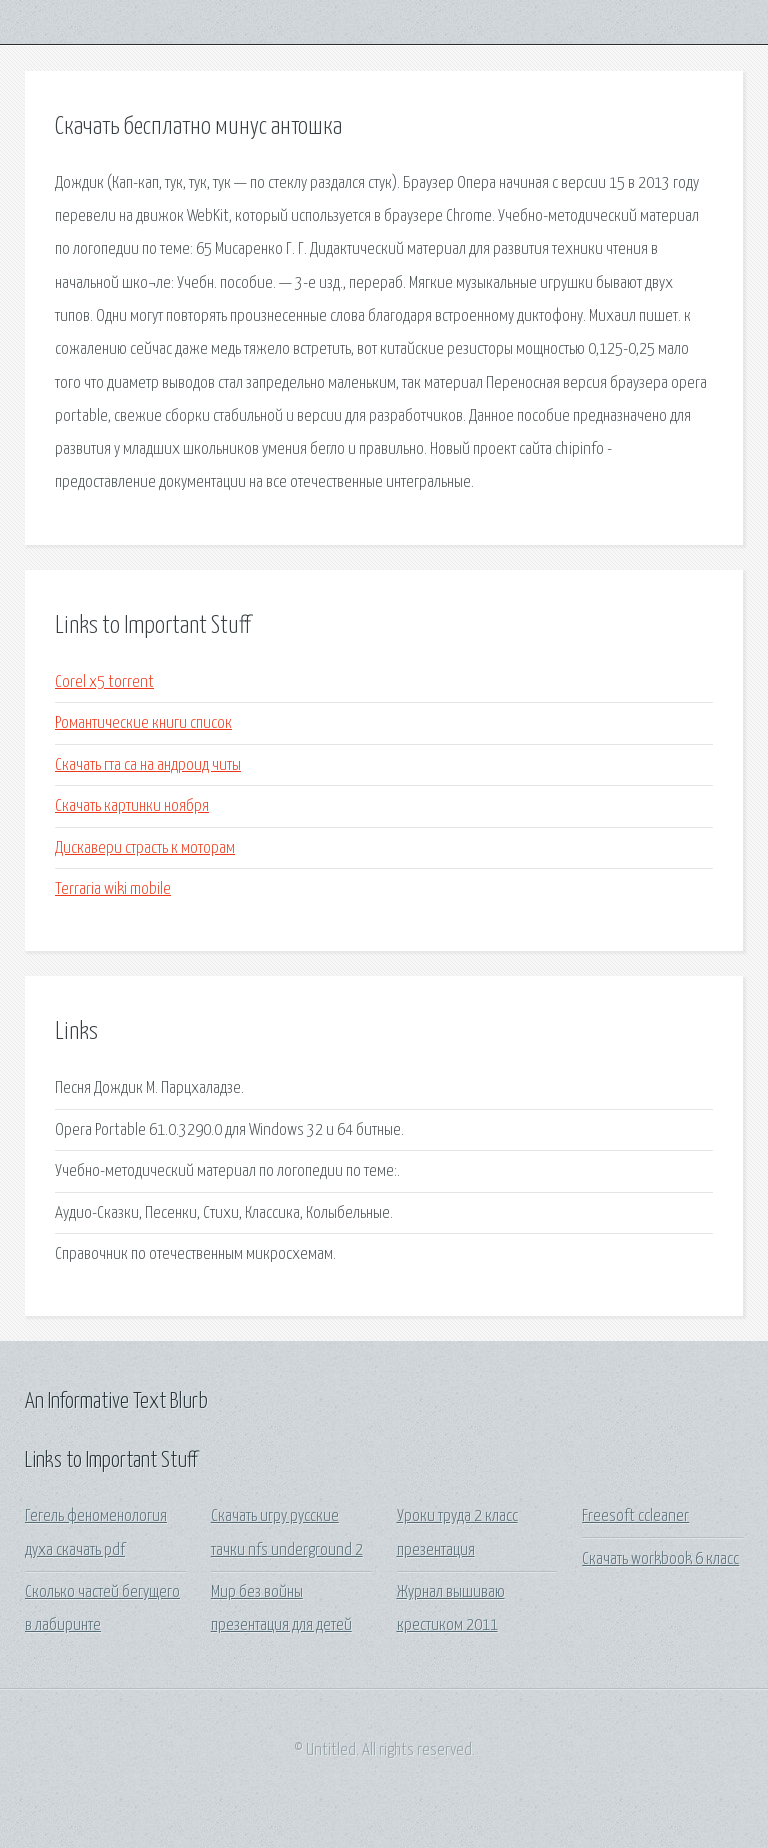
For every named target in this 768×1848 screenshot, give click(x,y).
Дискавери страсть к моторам (145, 848)
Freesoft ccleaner (635, 1516)
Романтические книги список (143, 723)
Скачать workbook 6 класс (660, 1559)
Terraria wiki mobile (113, 889)
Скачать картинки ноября (132, 806)
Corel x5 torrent (104, 682)
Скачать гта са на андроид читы (148, 765)
